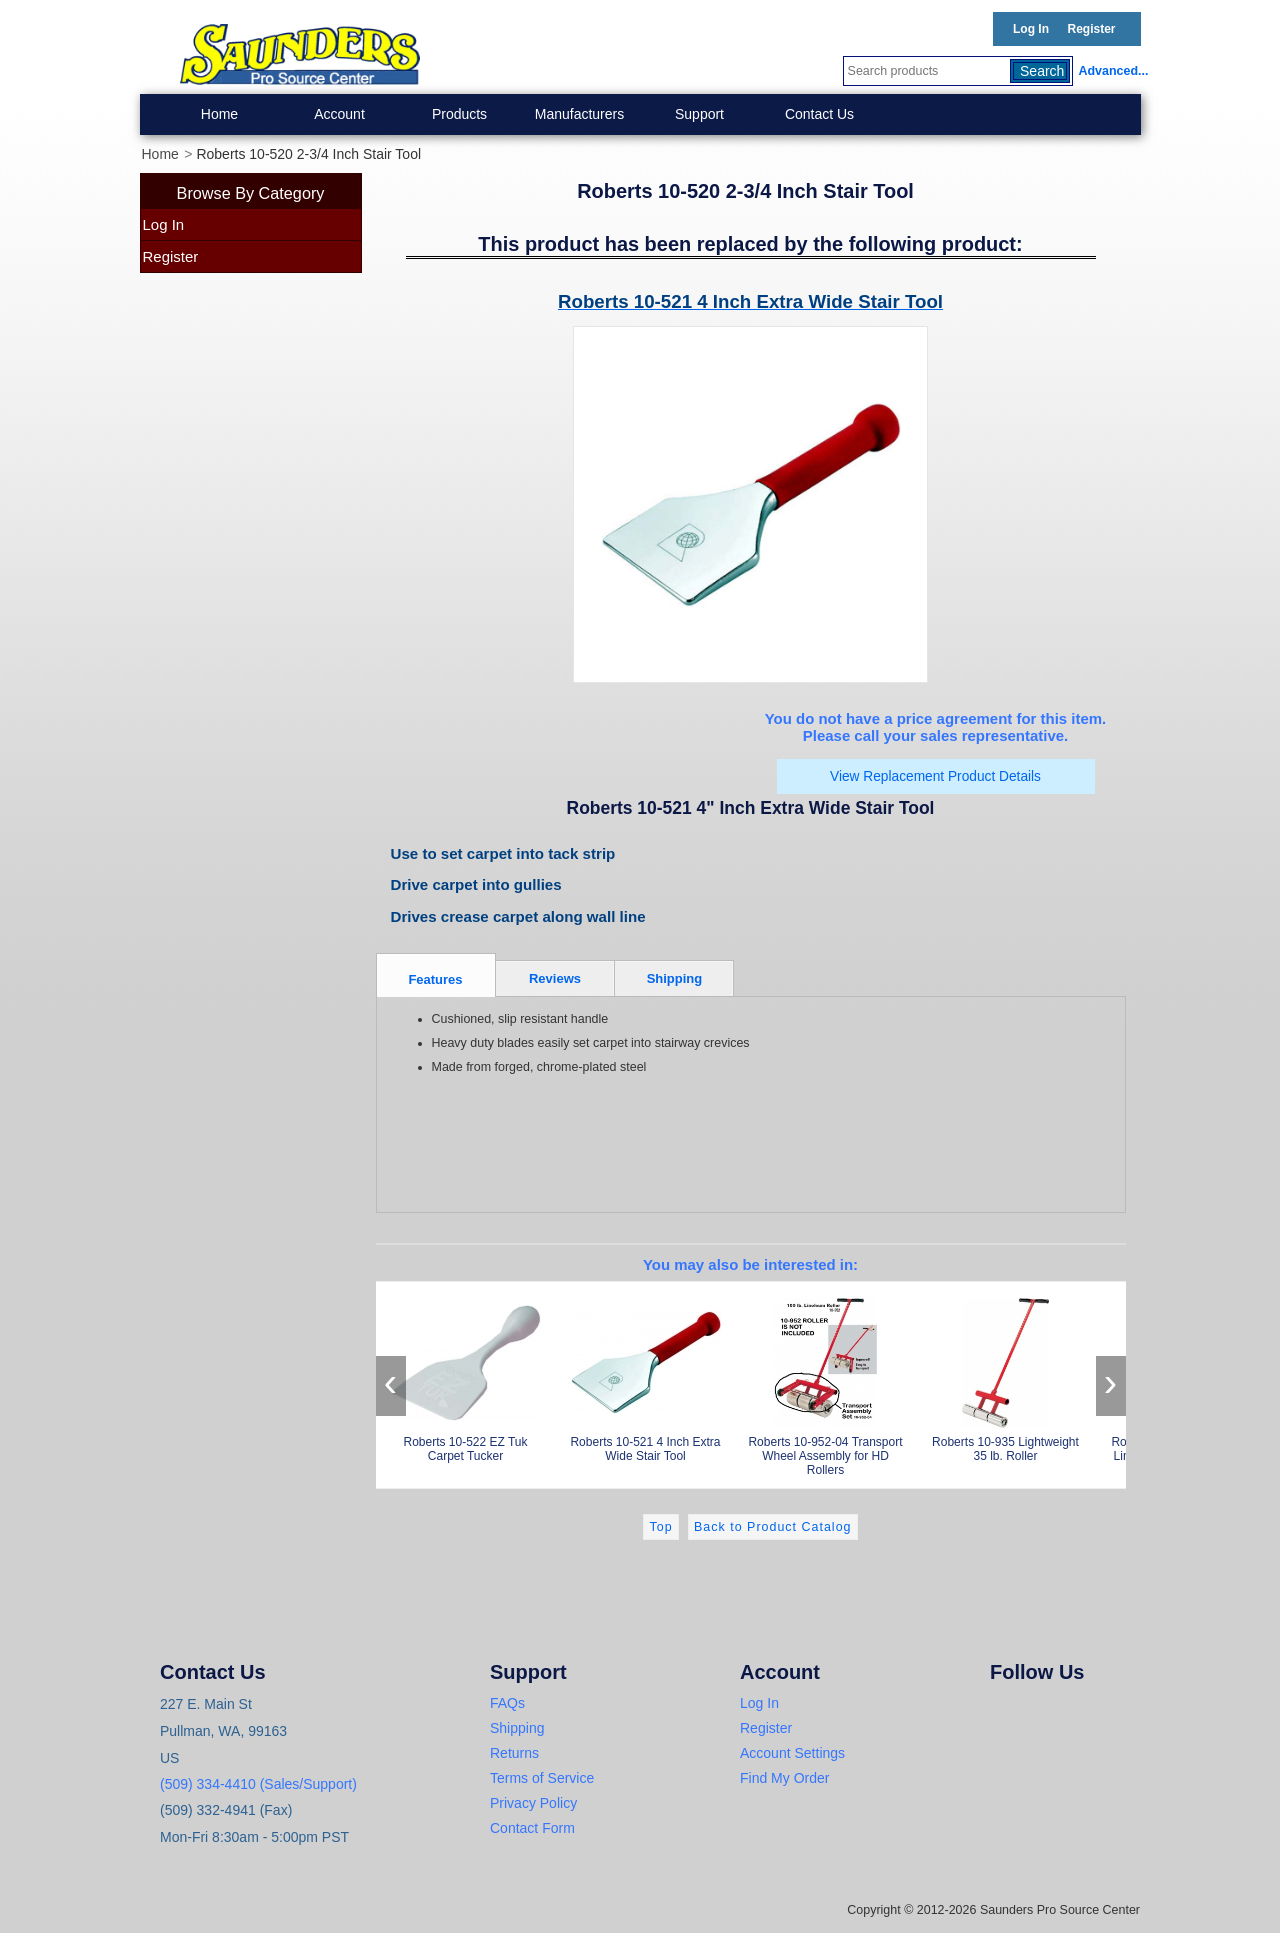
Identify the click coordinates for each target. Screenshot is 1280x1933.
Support (699, 114)
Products (459, 114)
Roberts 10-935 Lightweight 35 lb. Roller (1006, 1376)
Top (660, 1527)
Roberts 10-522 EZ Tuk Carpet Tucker (466, 1376)
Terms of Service (542, 1778)
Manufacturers (579, 114)
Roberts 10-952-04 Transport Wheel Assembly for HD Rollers (826, 1383)
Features (435, 979)
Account (339, 114)
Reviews (555, 978)
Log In (1031, 29)
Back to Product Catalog (772, 1527)
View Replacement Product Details (935, 776)
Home (219, 114)
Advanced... (1110, 71)
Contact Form (532, 1828)
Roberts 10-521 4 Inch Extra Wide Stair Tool (646, 1376)
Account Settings (792, 1753)
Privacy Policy (533, 1803)
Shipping (675, 978)
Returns (514, 1753)
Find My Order (784, 1778)
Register (1091, 29)
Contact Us (819, 114)
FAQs (507, 1703)
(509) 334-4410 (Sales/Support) (258, 1784)
